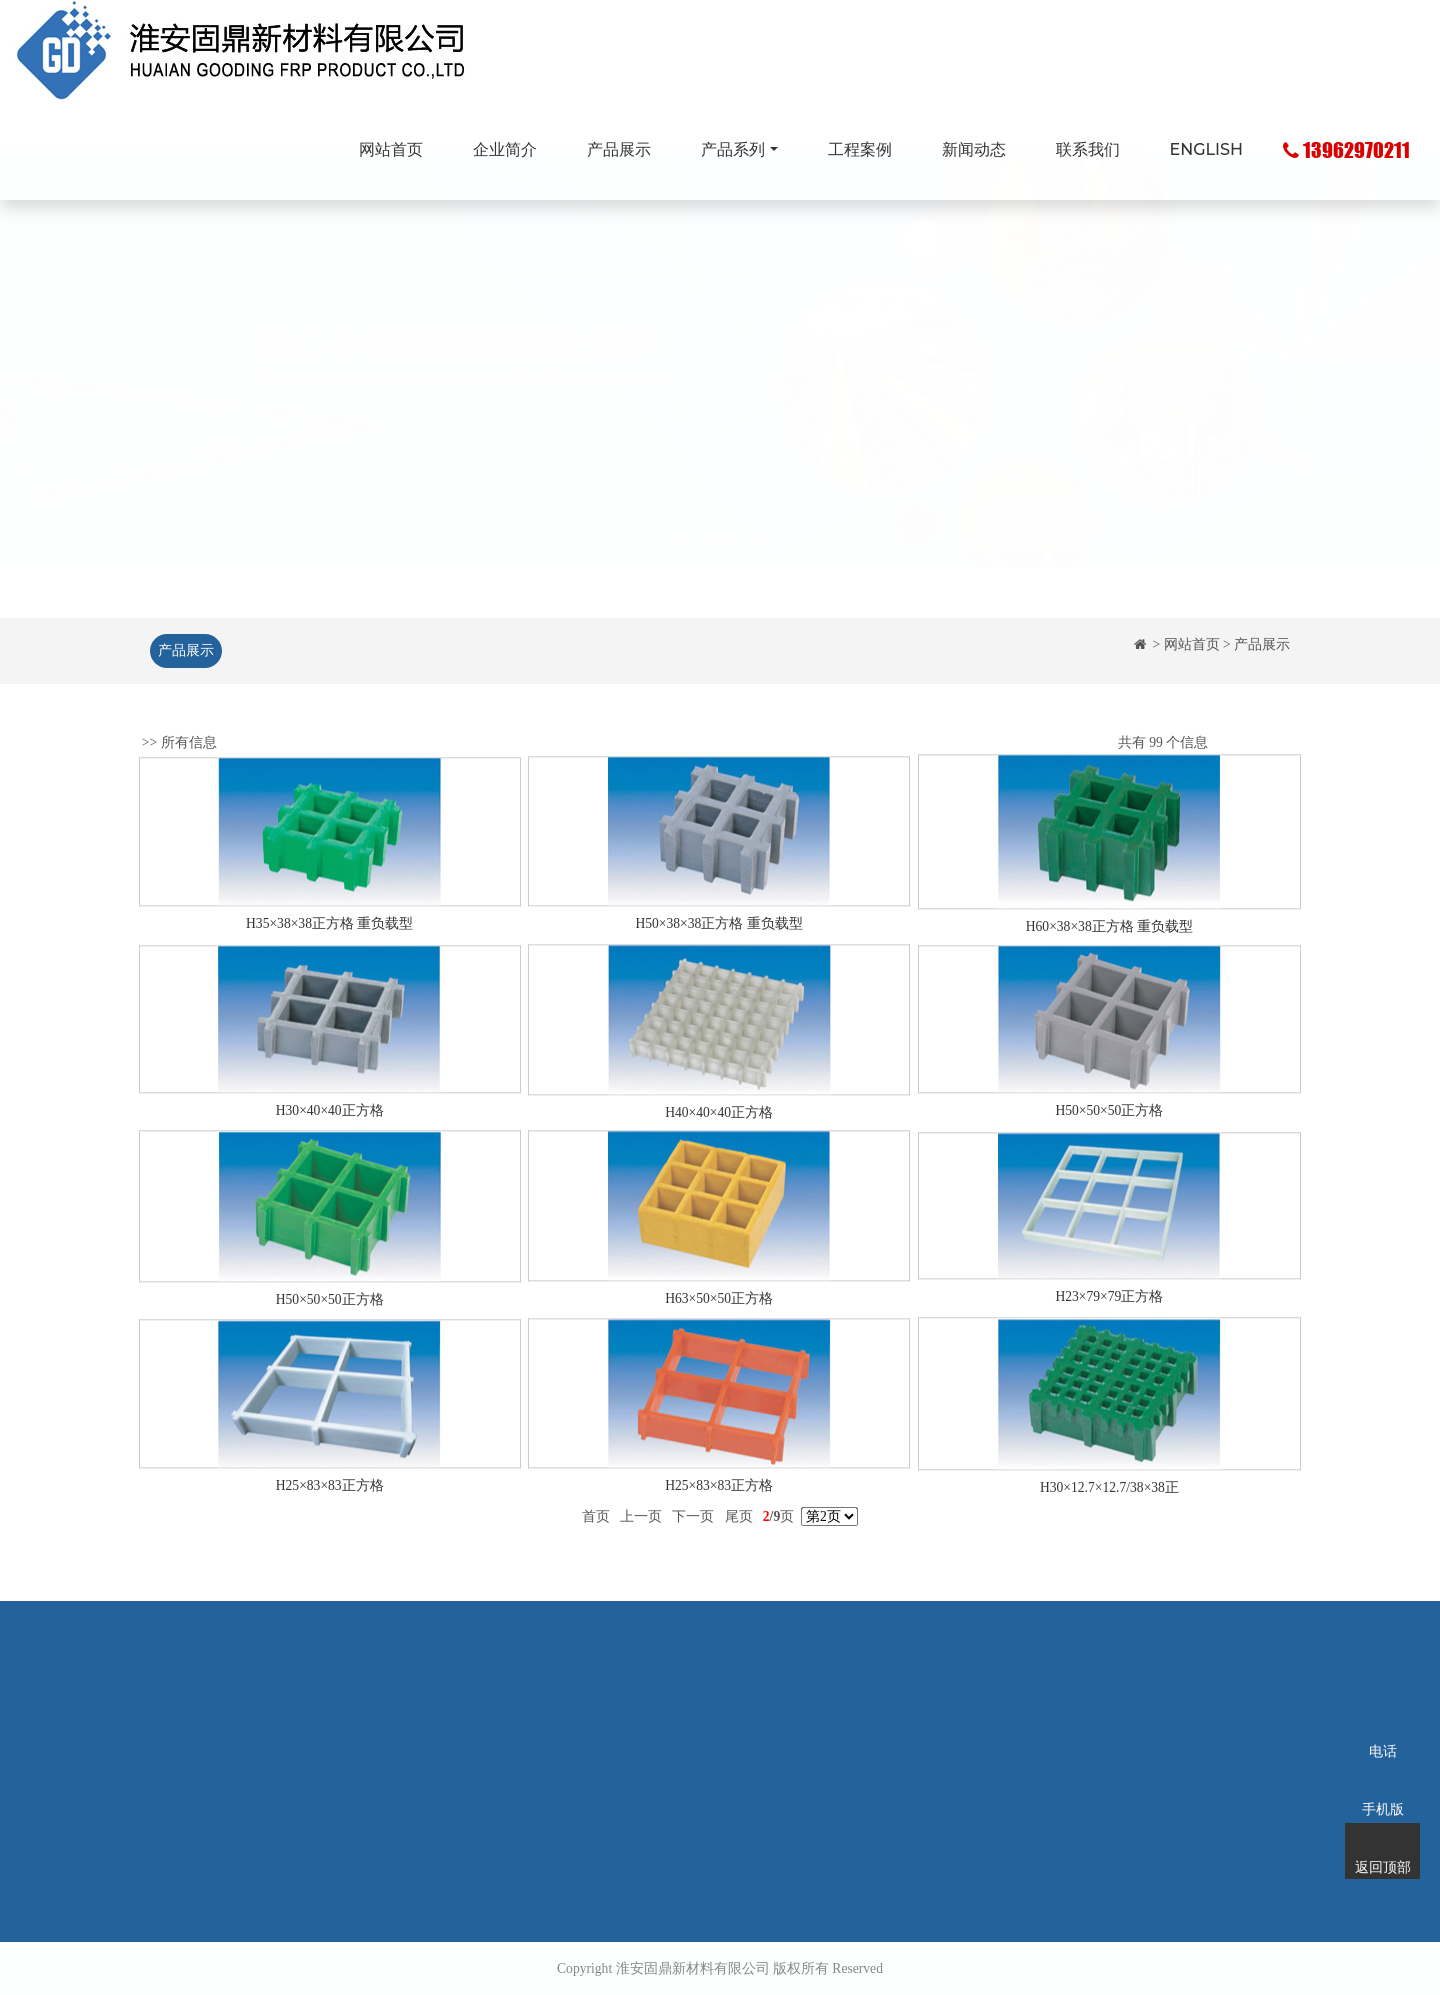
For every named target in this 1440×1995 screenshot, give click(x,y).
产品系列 (733, 149)
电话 (1382, 1725)
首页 (596, 1534)
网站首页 (391, 149)
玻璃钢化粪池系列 (596, 1774)
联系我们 (1088, 149)
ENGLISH (1206, 149)
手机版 (1382, 1783)
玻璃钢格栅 (575, 1714)
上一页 (641, 1534)
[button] (108, 407)
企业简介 (505, 149)
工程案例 (860, 149)
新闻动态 (974, 149)
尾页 (739, 1534)
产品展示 (619, 149)
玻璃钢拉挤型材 (589, 1744)
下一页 (693, 1534)
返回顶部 (1382, 1841)
